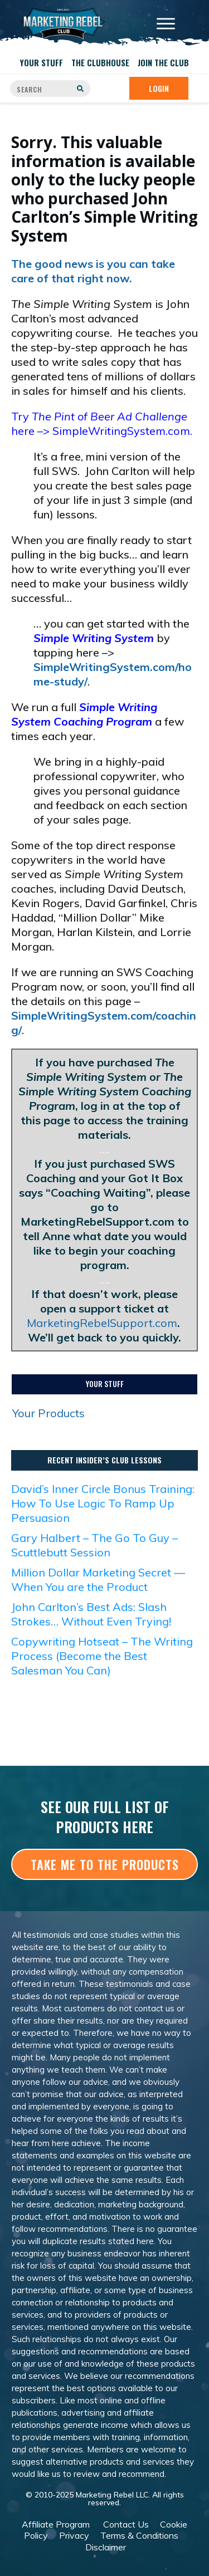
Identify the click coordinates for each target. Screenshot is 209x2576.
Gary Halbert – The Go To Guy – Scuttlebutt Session (94, 1545)
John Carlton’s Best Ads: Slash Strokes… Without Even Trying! (91, 1614)
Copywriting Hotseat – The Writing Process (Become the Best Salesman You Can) (102, 1655)
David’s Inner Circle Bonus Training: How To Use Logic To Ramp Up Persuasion (103, 1503)
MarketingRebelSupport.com (102, 1323)
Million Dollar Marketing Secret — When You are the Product (98, 1579)
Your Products (48, 1413)
